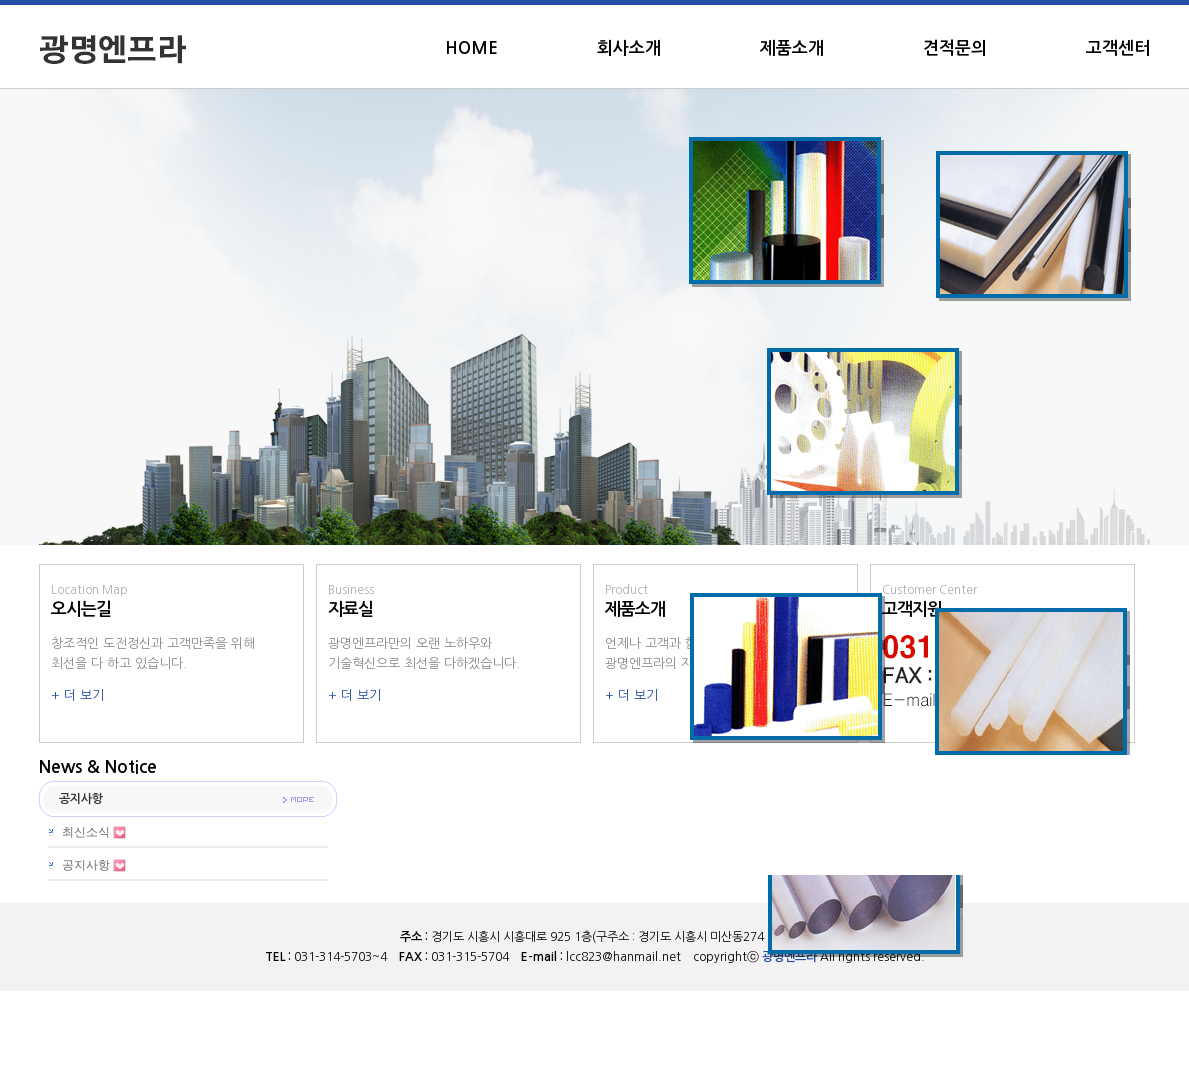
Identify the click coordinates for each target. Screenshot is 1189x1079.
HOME (471, 48)
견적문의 (955, 48)
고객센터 (1118, 48)
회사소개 (629, 48)
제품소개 (792, 48)
